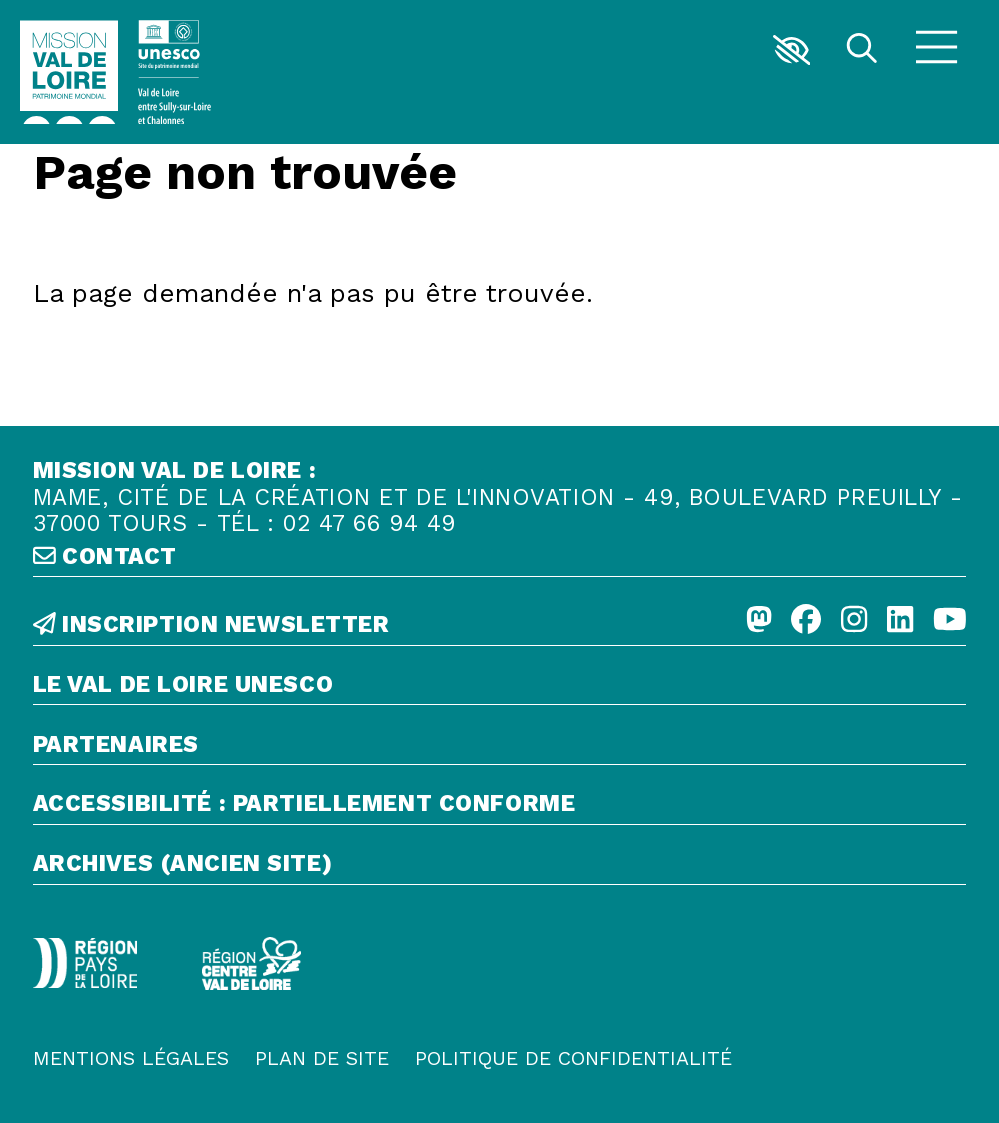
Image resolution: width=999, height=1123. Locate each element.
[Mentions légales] (131, 1059)
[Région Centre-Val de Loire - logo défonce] (251, 963)
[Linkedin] (900, 621)
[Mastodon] (759, 621)
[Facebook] (806, 621)
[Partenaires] (500, 749)
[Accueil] (69, 72)
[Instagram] (854, 621)
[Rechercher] (862, 50)
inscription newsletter (211, 625)
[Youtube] (950, 621)
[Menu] (936, 50)
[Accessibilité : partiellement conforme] (500, 808)
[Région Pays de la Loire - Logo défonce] (85, 963)
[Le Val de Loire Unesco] (500, 689)
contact (105, 557)
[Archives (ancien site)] (500, 868)
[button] (792, 50)
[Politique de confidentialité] (573, 1059)
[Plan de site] (322, 1059)
